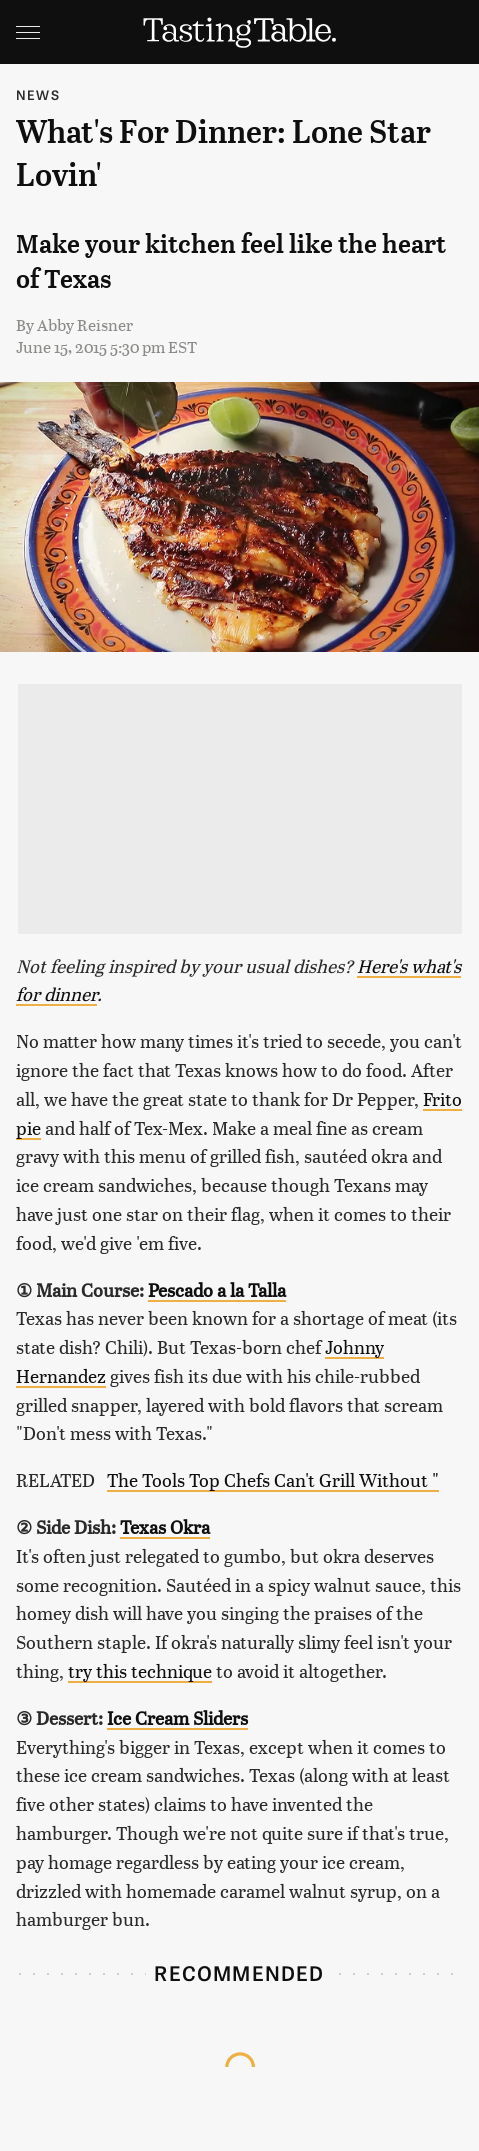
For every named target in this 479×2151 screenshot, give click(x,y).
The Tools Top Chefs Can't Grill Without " (273, 1479)
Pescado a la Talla (217, 1289)
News (38, 94)
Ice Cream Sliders (177, 1717)
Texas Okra (165, 1526)
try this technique (140, 1670)
